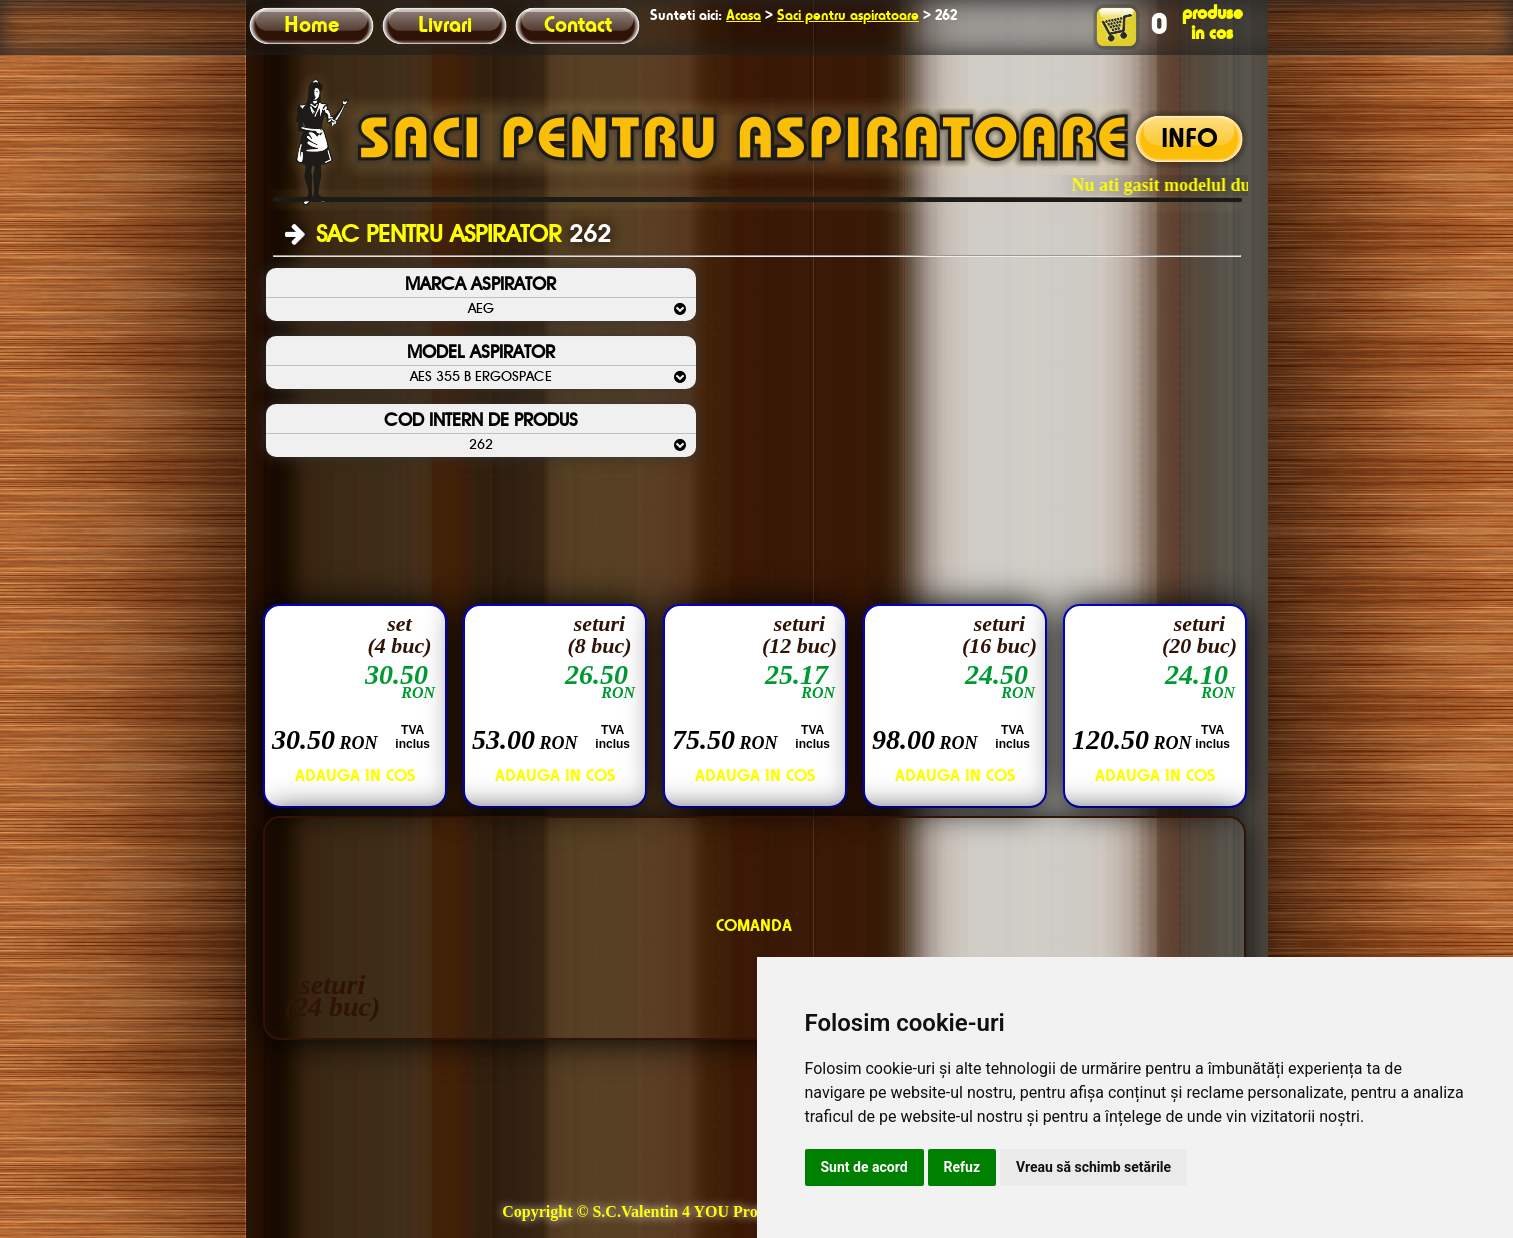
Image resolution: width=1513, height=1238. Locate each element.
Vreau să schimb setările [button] (1093, 1167)
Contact (578, 26)
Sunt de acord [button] (864, 1167)
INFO (1189, 140)
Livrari (445, 26)
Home (311, 26)
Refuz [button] (962, 1167)
